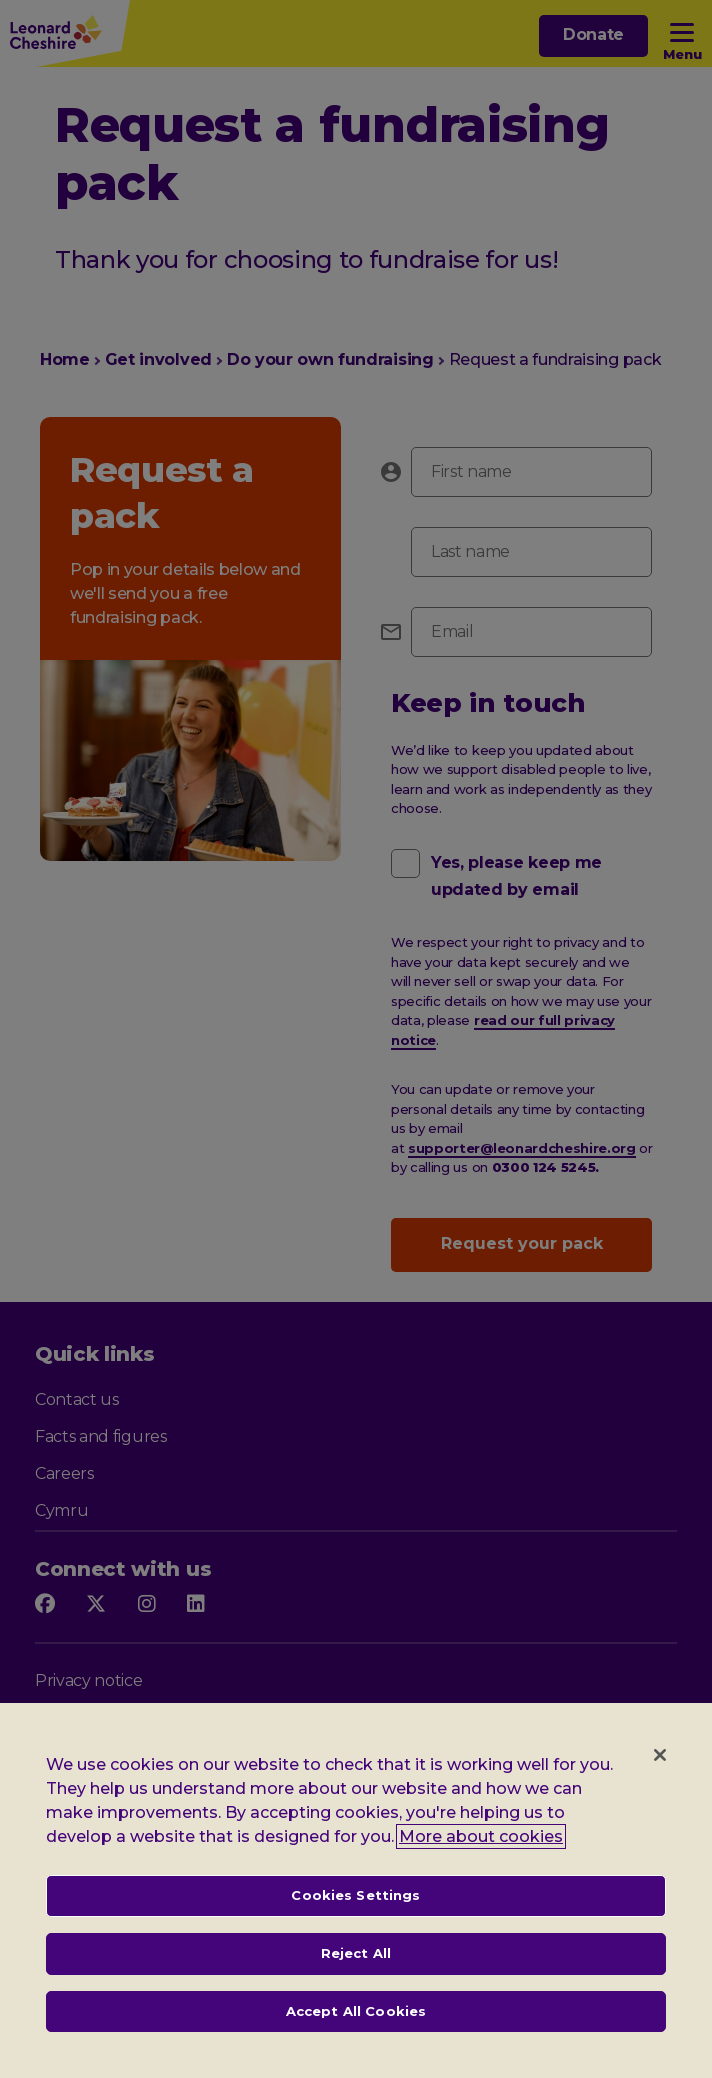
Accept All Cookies (356, 2033)
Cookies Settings (355, 1918)
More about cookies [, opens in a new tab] (481, 1859)
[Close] (660, 1778)
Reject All (356, 1976)
